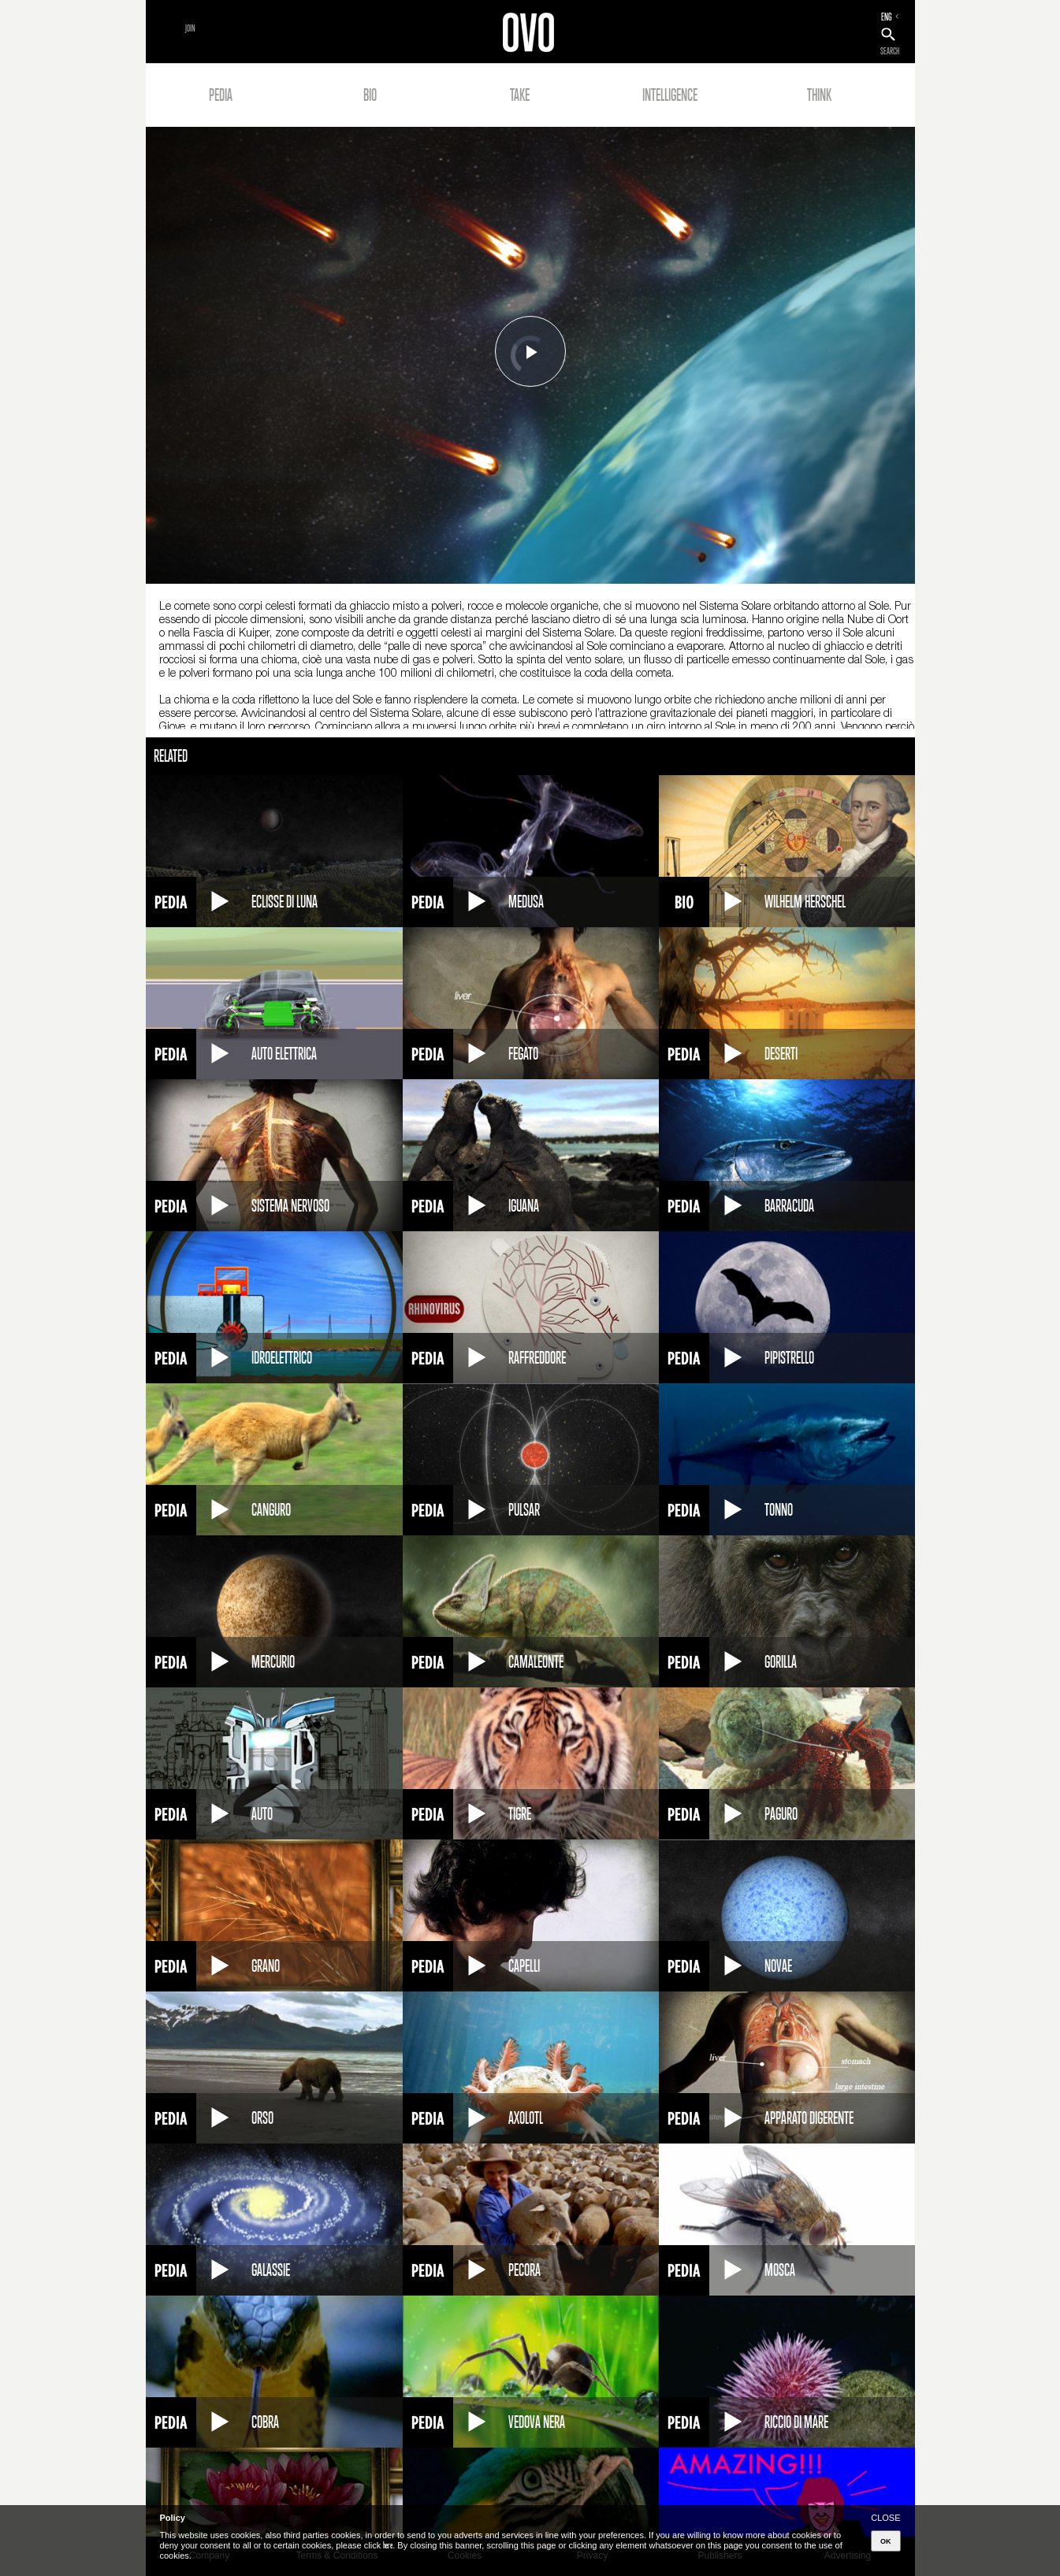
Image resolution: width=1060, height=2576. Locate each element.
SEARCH (889, 51)
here (387, 2545)
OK (885, 2541)
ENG (886, 16)
